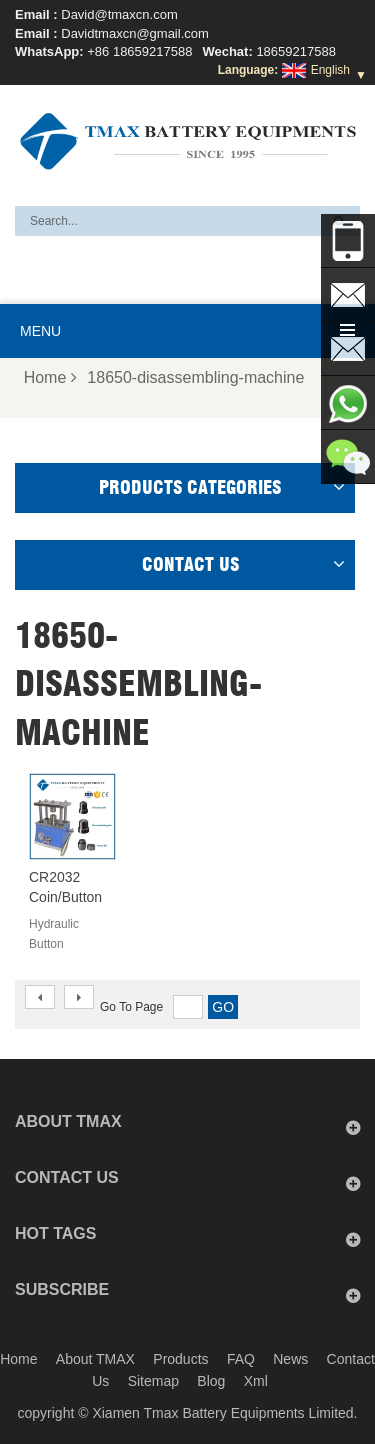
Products (180, 1359)
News (290, 1359)
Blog (211, 1381)
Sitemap (153, 1381)
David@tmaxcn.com (119, 14)
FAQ (241, 1359)
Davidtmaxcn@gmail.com (135, 33)
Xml (256, 1381)
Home (51, 377)
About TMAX (95, 1359)
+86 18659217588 (139, 51)
